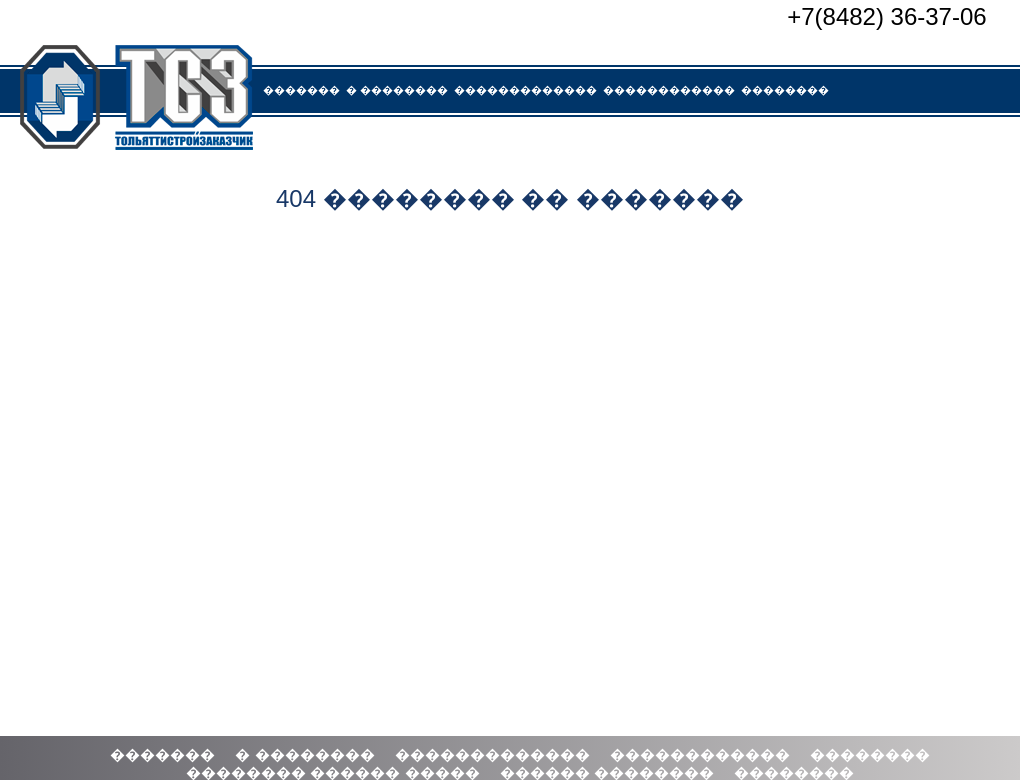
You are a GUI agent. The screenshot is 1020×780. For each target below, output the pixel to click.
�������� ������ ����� (370, 141)
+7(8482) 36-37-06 (886, 16)
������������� (525, 90)
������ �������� (562, 141)
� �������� (397, 90)
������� (301, 90)
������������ (669, 90)
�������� (785, 90)
